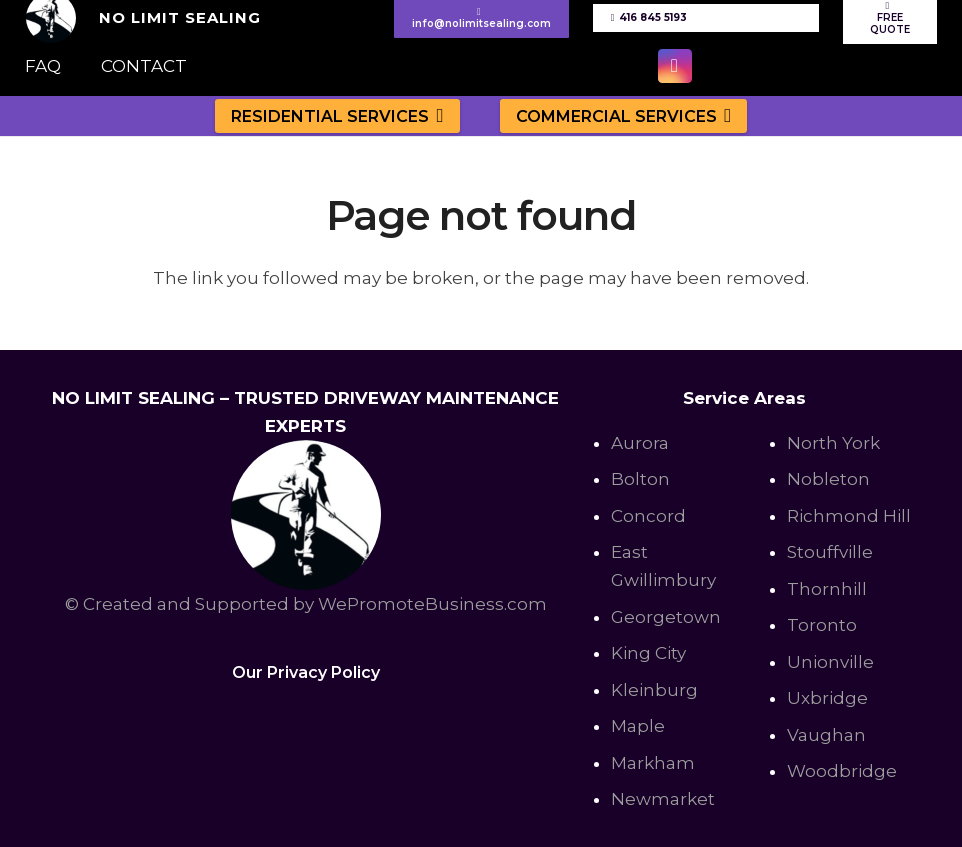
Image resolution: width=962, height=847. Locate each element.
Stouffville (830, 552)
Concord (648, 516)
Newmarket (663, 799)
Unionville (830, 662)
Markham (653, 763)
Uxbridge (827, 698)
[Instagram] (675, 66)
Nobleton (828, 479)
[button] (436, 115)
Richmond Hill (849, 516)
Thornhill (827, 589)
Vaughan (826, 735)
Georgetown (666, 617)
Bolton (640, 479)
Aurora (640, 443)
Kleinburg (654, 690)
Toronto (822, 625)
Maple (638, 726)
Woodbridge (842, 771)
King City (648, 653)
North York (833, 443)
